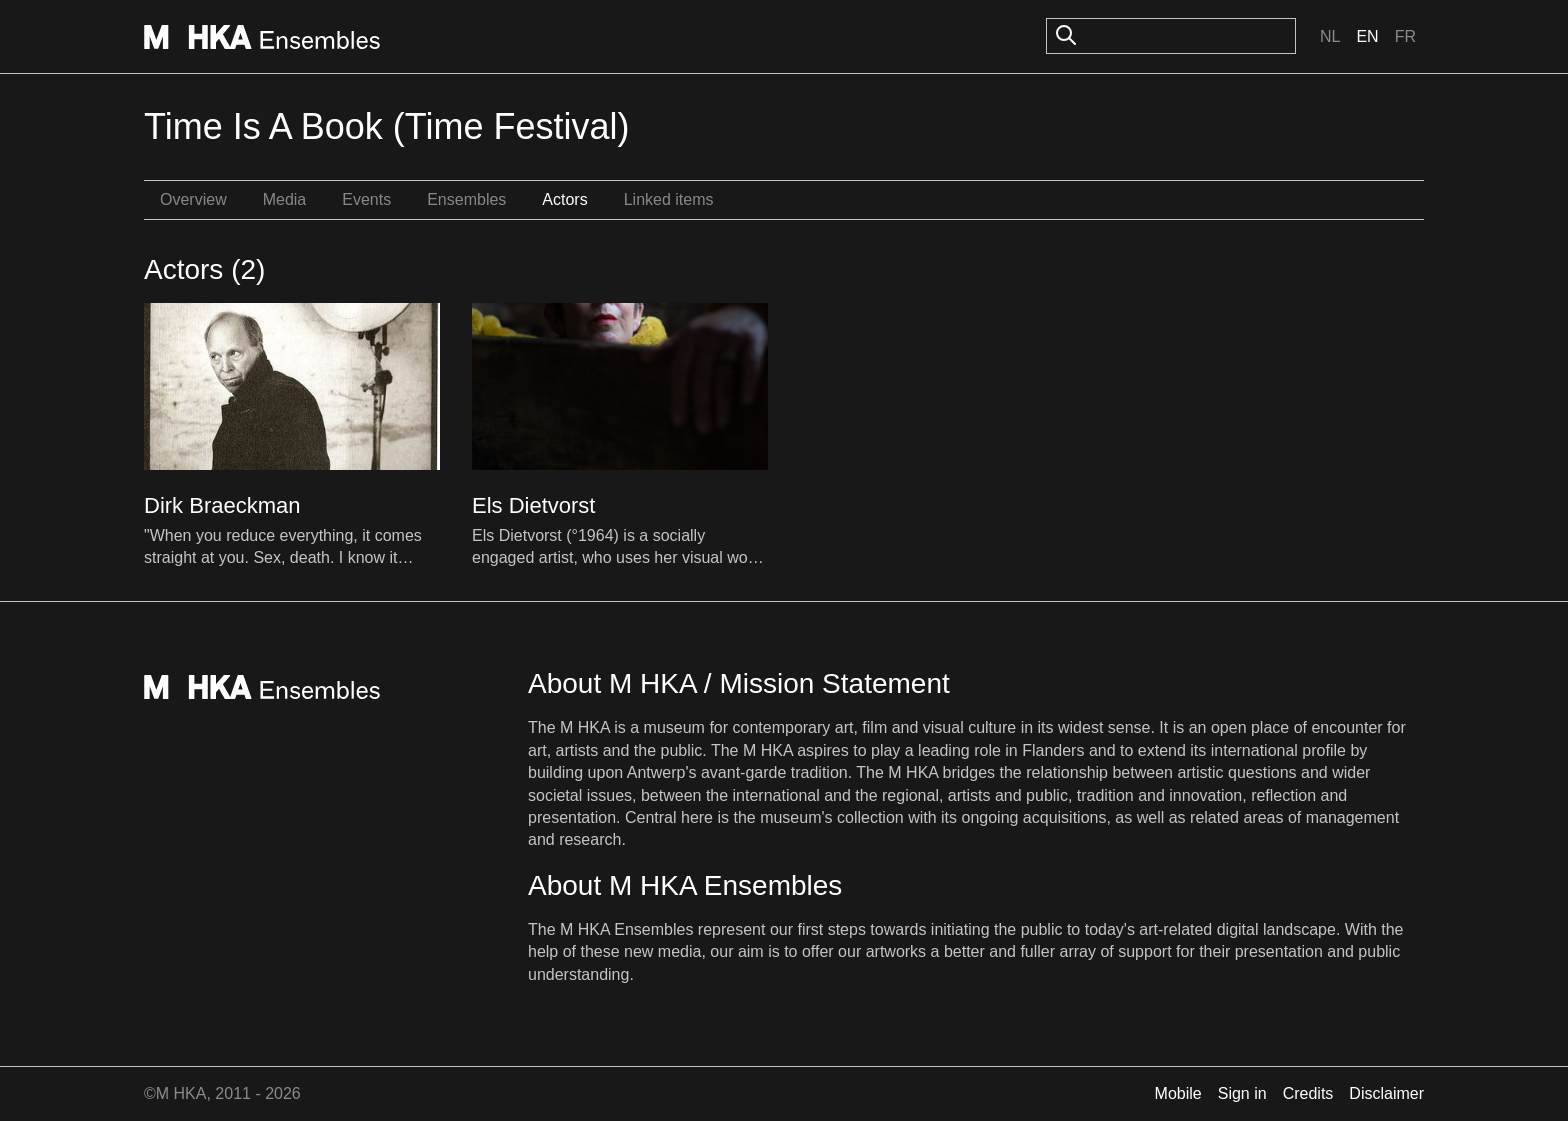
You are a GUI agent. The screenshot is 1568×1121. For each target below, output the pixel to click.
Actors (564, 199)
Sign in (1242, 1093)
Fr (1405, 36)
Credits (1308, 1093)
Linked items (669, 199)
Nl (1330, 36)
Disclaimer (1386, 1093)
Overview (193, 199)
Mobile (1178, 1093)
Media (285, 199)
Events (366, 199)
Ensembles (466, 199)
